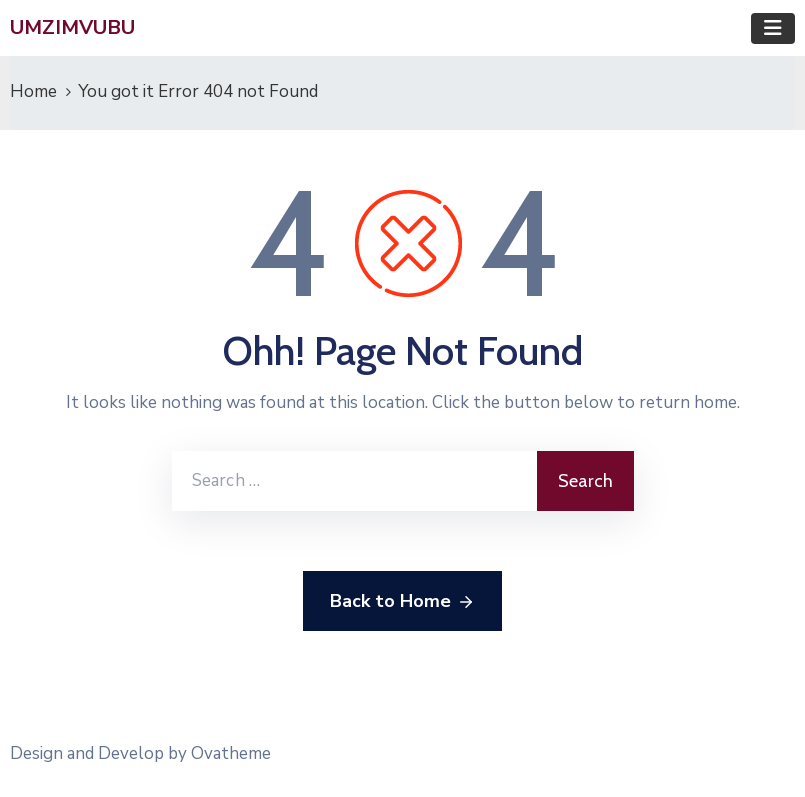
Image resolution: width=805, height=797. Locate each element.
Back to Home (402, 602)
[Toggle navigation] (773, 28)
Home (33, 91)
